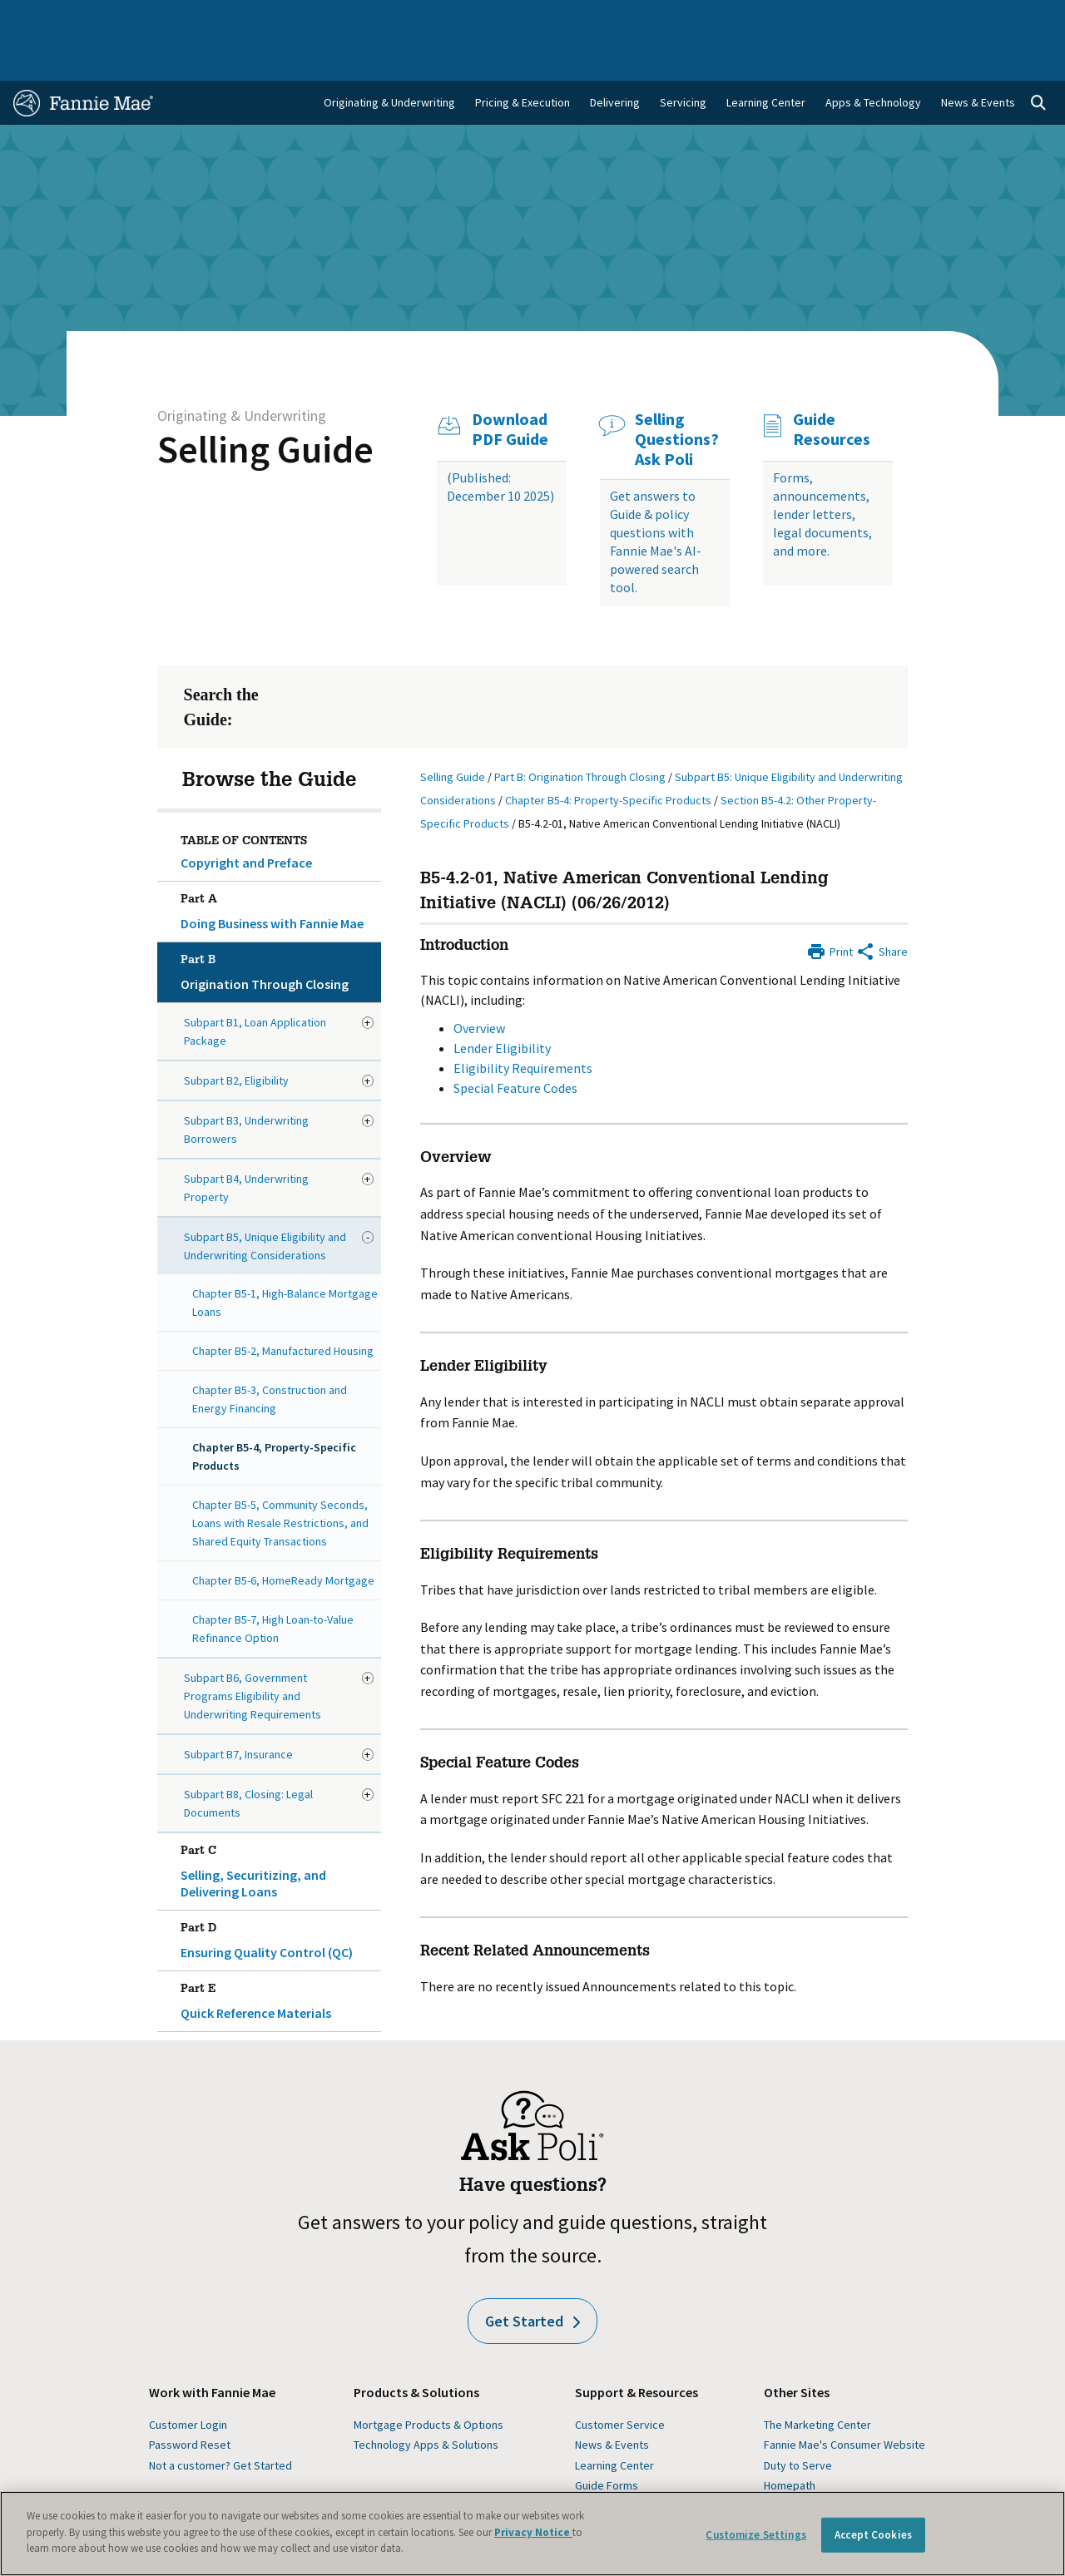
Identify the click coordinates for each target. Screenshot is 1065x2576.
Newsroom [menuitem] (881, 18)
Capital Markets (365, 18)
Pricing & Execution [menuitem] (522, 59)
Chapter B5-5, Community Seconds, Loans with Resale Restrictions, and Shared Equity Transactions (280, 1480)
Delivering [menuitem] (615, 59)
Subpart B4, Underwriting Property (246, 1144)
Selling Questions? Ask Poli (677, 396)
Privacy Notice (533, 2532)
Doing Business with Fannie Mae (277, 865)
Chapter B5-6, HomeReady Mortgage (283, 1537)
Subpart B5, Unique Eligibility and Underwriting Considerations (265, 1202)
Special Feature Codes (515, 1044)
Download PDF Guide (510, 386)
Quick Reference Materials (277, 1954)
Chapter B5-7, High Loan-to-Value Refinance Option (273, 1585)
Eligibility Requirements (522, 1024)
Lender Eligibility (502, 1004)
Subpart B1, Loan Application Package (255, 988)
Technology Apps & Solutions (426, 2401)
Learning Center (614, 2422)
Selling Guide (265, 406)
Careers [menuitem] (948, 18)
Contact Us (1015, 18)
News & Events (612, 2401)
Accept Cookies (873, 2535)
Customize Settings (755, 2535)
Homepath (789, 2442)
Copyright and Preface (246, 819)
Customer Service (620, 2381)
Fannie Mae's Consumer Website (844, 2401)
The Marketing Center (817, 2381)
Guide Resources (831, 386)
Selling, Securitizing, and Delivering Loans (277, 1825)
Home (37, 18)
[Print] (829, 906)
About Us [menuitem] (706, 18)
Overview (479, 985)
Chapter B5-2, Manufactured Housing (283, 1307)
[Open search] (1038, 60)
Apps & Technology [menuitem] (873, 59)
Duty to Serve (798, 2422)
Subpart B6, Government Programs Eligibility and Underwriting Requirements (252, 1653)
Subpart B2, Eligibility (236, 1037)
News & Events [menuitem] (978, 59)
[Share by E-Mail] (881, 906)
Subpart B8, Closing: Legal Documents (248, 1760)
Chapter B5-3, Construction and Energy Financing (269, 1355)
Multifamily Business (256, 18)
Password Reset (189, 2401)
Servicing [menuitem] (683, 59)
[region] (532, 2533)
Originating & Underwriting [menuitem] (389, 59)
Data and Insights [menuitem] (791, 18)
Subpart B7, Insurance (238, 1710)
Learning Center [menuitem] (765, 59)
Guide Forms (606, 2442)
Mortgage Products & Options (428, 2381)
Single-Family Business (129, 18)
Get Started (532, 2277)
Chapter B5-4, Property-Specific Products (274, 1413)
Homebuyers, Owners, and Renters (511, 18)
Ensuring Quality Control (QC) (277, 1894)
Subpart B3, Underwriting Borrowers (246, 1086)
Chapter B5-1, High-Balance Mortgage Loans (285, 1259)
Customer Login (188, 2381)
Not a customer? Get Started (220, 2422)
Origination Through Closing (277, 925)
